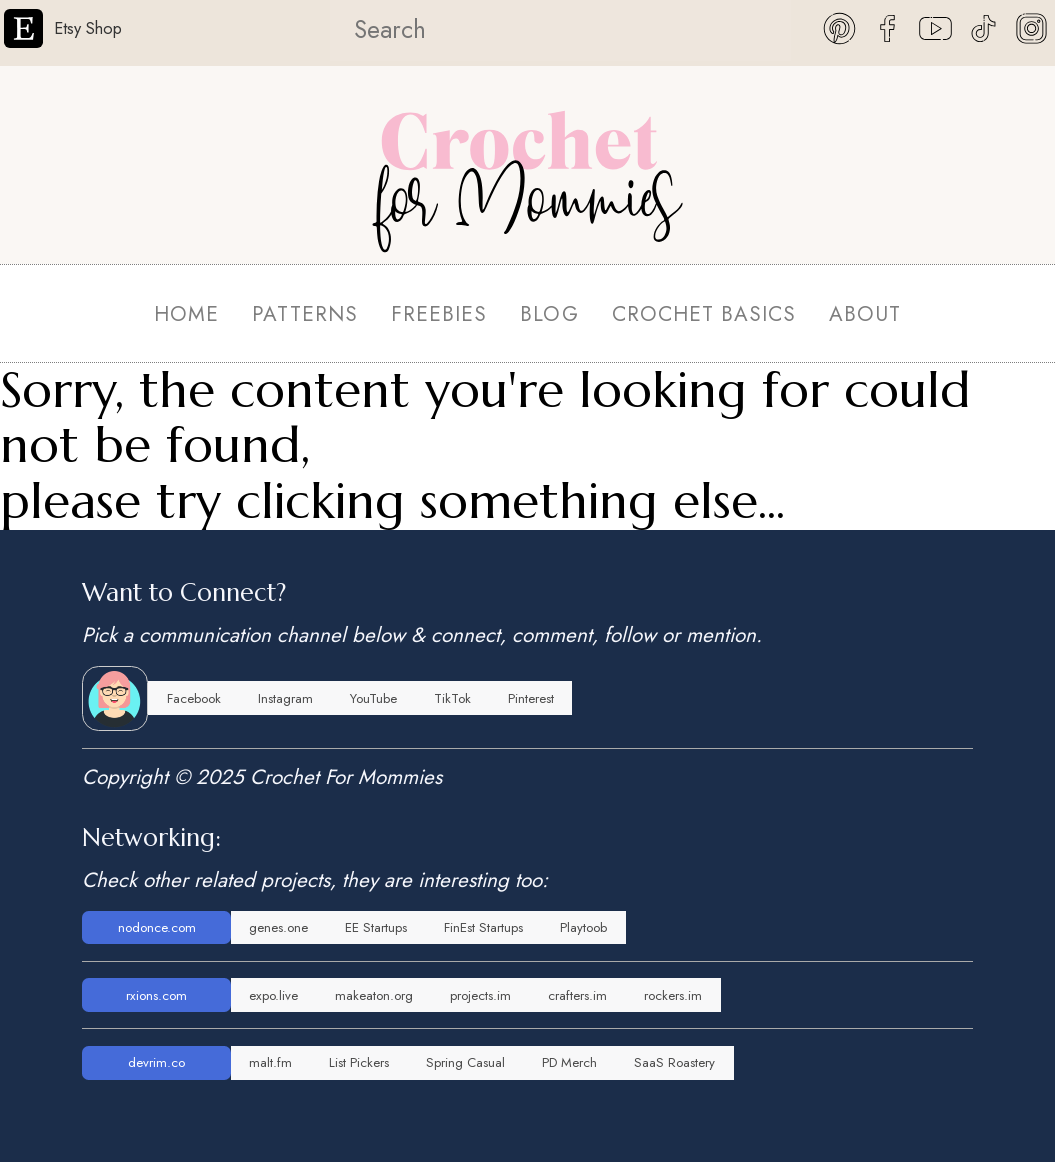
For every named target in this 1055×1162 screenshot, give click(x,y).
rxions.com (156, 995)
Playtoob (583, 927)
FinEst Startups (483, 927)
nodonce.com (157, 927)
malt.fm (270, 1062)
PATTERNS (305, 314)
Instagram (285, 698)
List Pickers (359, 1062)
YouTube (373, 698)
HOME (186, 314)
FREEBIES (439, 314)
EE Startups (376, 927)
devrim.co (156, 1062)
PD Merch (569, 1062)
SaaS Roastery (674, 1062)
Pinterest (531, 698)
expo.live (273, 995)
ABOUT (865, 314)
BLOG (549, 314)
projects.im (480, 995)
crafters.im (577, 995)
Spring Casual (465, 1062)
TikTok (452, 698)
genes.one (278, 927)
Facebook (194, 698)
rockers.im (673, 995)
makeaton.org (374, 995)
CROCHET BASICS (704, 314)
